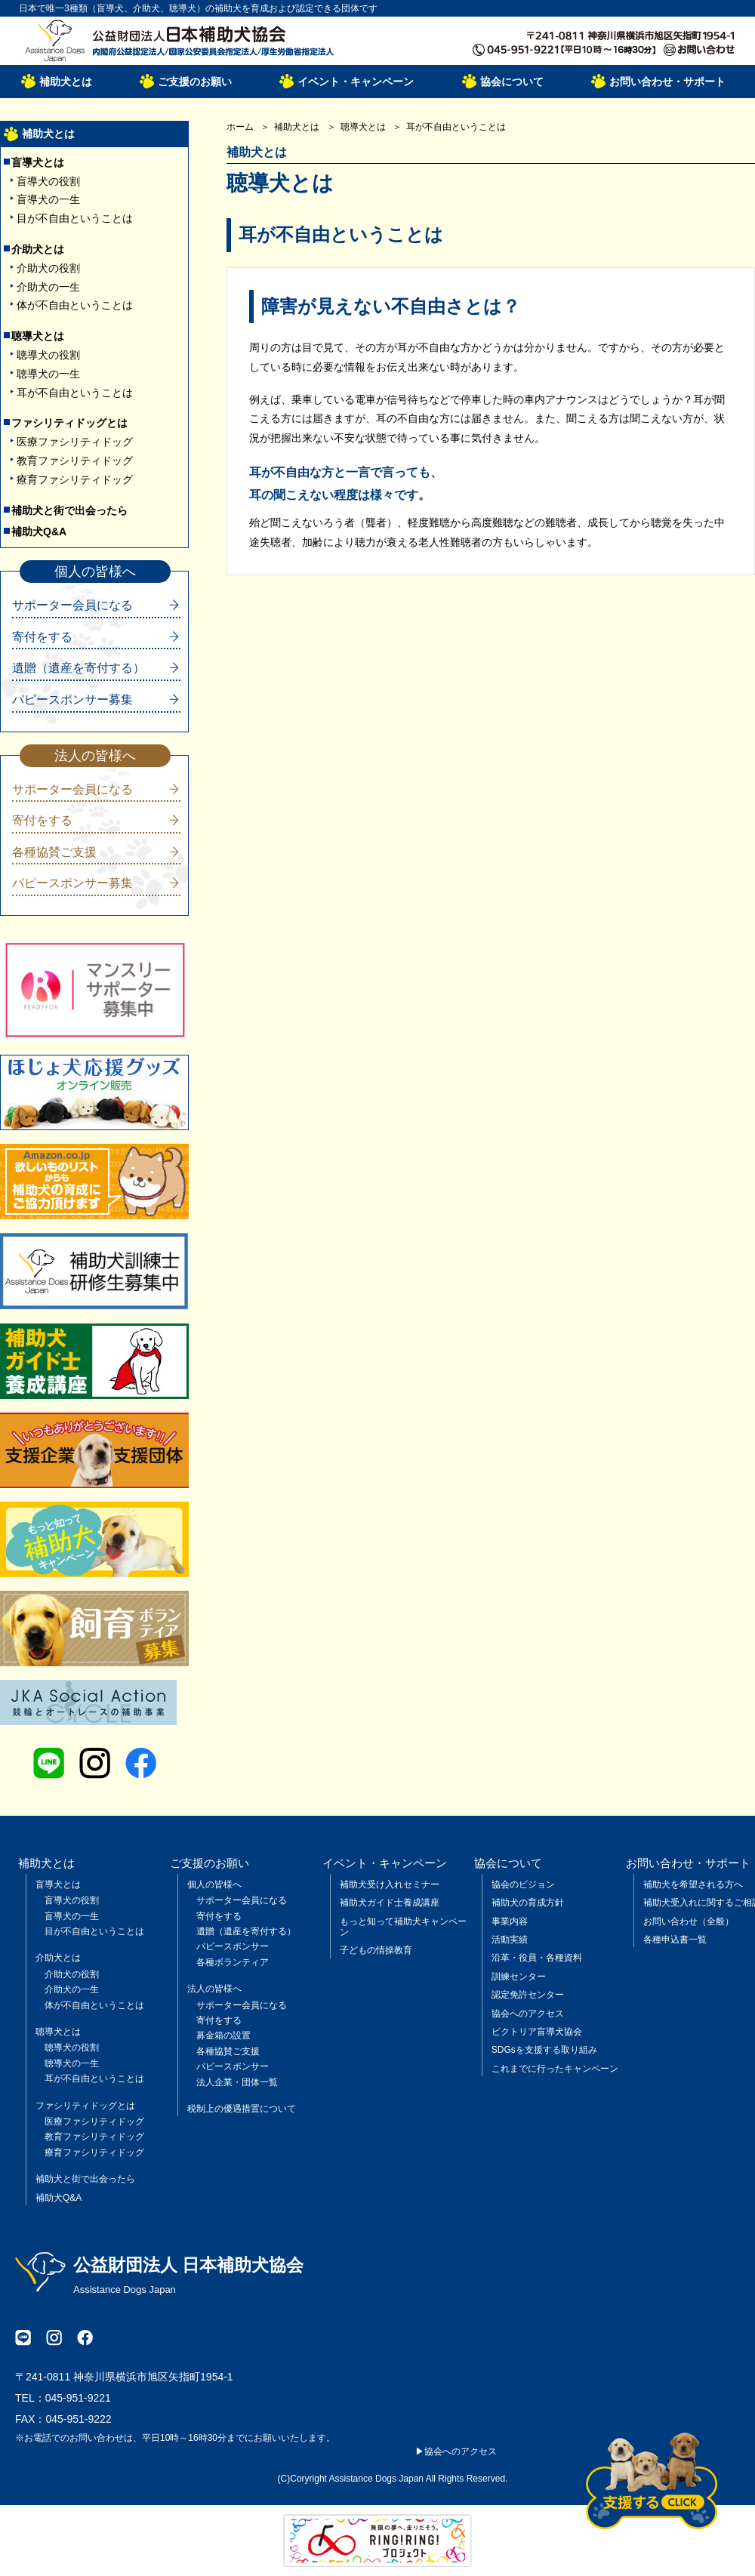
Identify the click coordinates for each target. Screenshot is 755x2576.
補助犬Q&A (38, 531)
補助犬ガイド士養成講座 (389, 1902)
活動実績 (510, 1939)
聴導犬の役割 (48, 355)
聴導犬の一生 (48, 374)
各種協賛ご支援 (54, 852)
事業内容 (510, 1921)
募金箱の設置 (223, 2035)
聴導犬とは (37, 336)
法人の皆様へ (214, 1988)
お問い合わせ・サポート (667, 81)
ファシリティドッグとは (69, 423)
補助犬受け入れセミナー (389, 1884)
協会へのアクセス (528, 2013)
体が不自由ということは (75, 305)
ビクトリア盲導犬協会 (537, 2031)
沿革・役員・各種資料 (537, 1957)
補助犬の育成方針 (528, 1902)
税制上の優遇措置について (241, 2108)
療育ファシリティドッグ (75, 479)
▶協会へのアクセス (456, 2451)
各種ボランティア (232, 1962)
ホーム (240, 127)
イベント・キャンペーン (355, 81)
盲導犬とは (37, 162)
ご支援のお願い (195, 81)
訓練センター (519, 1976)
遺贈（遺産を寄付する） (78, 667)
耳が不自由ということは (75, 393)
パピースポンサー (232, 1946)
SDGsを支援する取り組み (544, 2049)
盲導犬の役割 (48, 181)
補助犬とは (65, 81)
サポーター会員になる (72, 605)
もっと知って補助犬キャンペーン (403, 1926)
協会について (512, 81)
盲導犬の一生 (48, 199)
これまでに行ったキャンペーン (555, 2068)
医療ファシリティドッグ (75, 442)
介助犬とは (37, 249)
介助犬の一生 (48, 287)
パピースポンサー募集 (72, 699)
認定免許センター (528, 1994)
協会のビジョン (523, 1884)
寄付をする (42, 636)
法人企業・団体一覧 (237, 2082)
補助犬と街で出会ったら (69, 510)
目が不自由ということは (75, 218)
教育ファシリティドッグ (75, 460)
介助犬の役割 (48, 268)
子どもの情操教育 (376, 1950)
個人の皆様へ (214, 1884)
